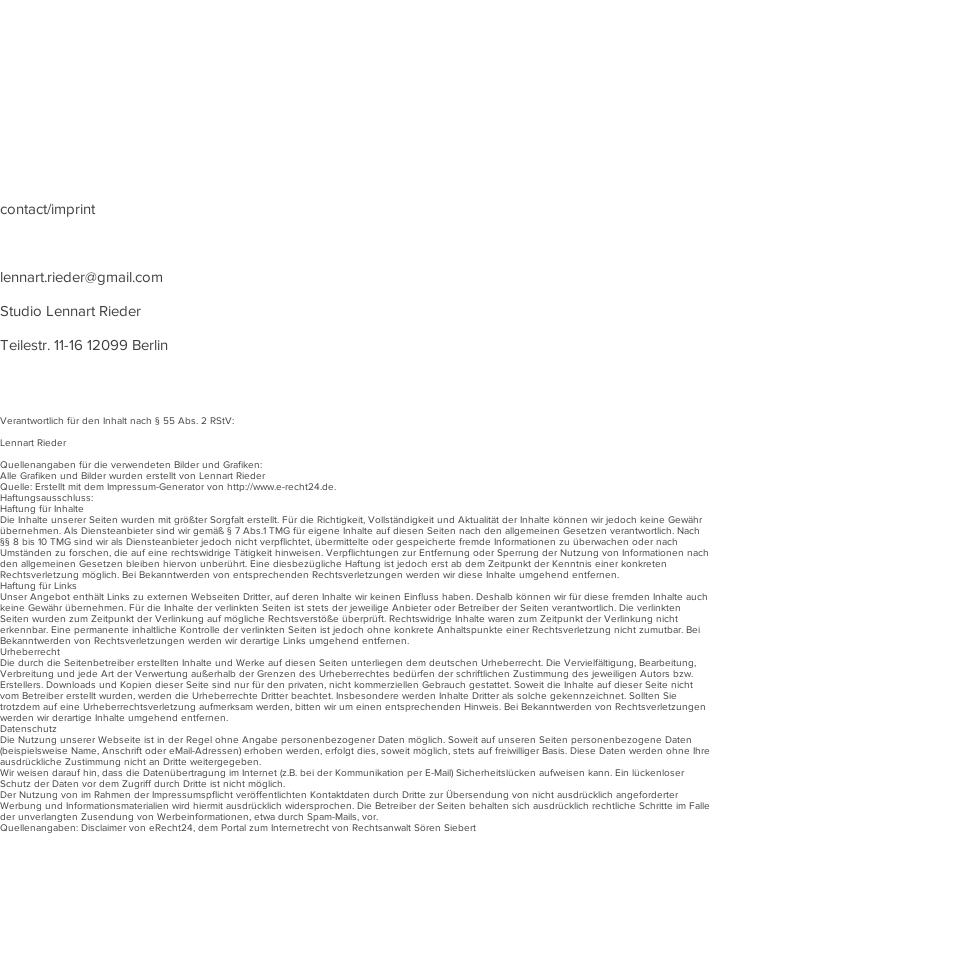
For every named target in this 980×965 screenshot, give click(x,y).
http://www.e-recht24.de (280, 486)
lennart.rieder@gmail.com (81, 276)
